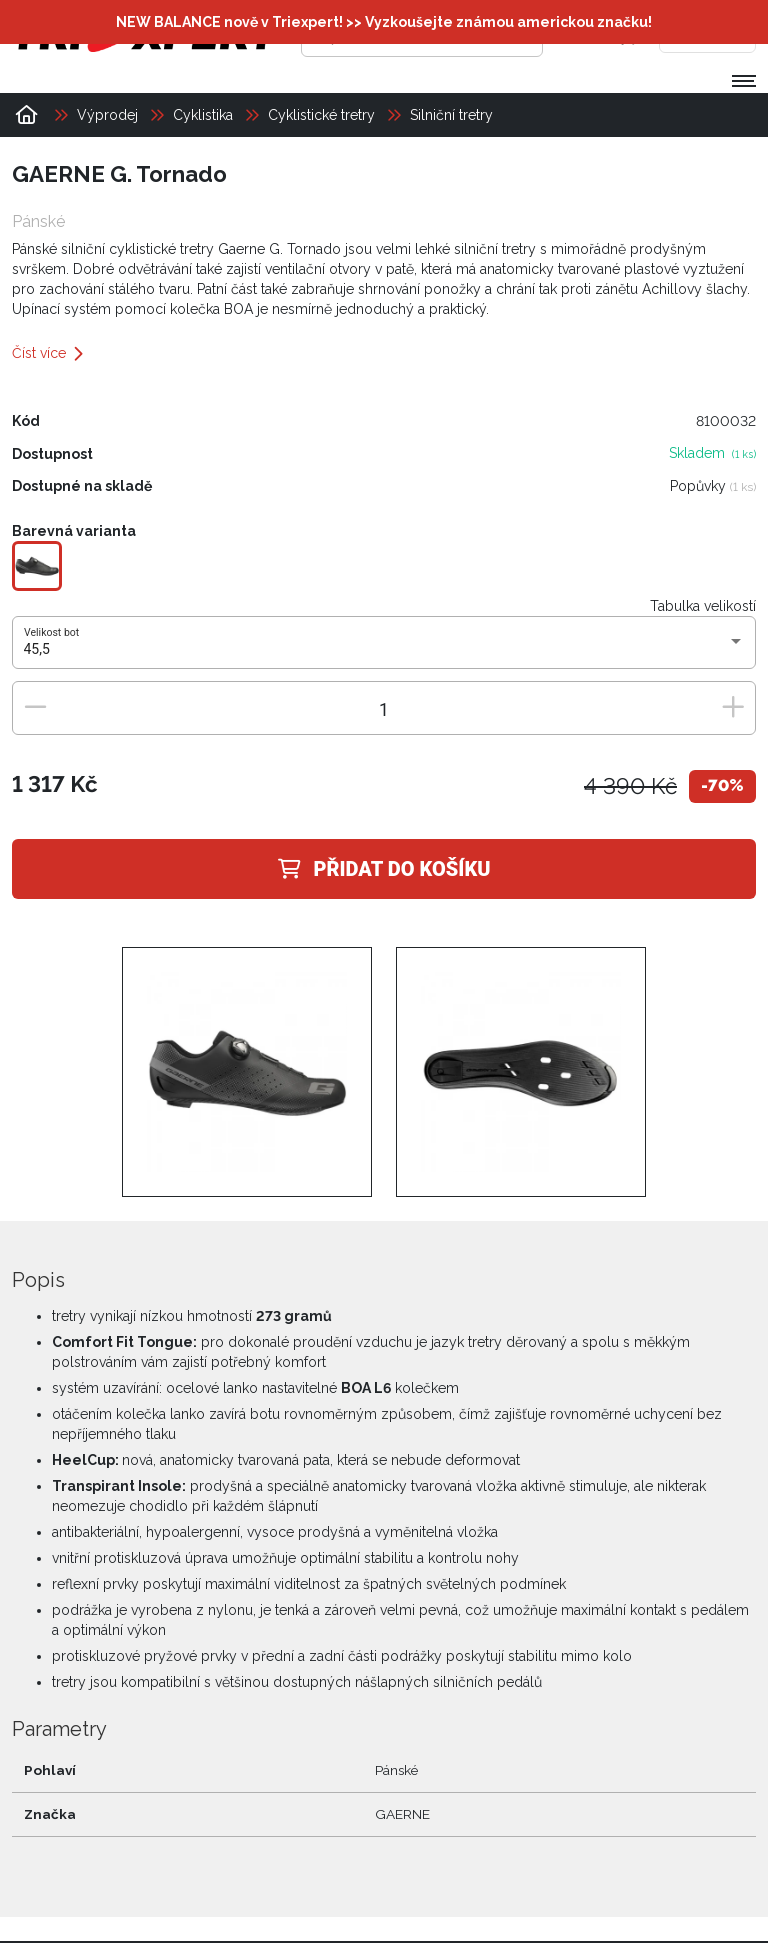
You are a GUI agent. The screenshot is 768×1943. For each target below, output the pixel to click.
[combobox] (384, 650)
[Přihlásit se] (587, 35)
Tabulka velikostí (703, 606)
